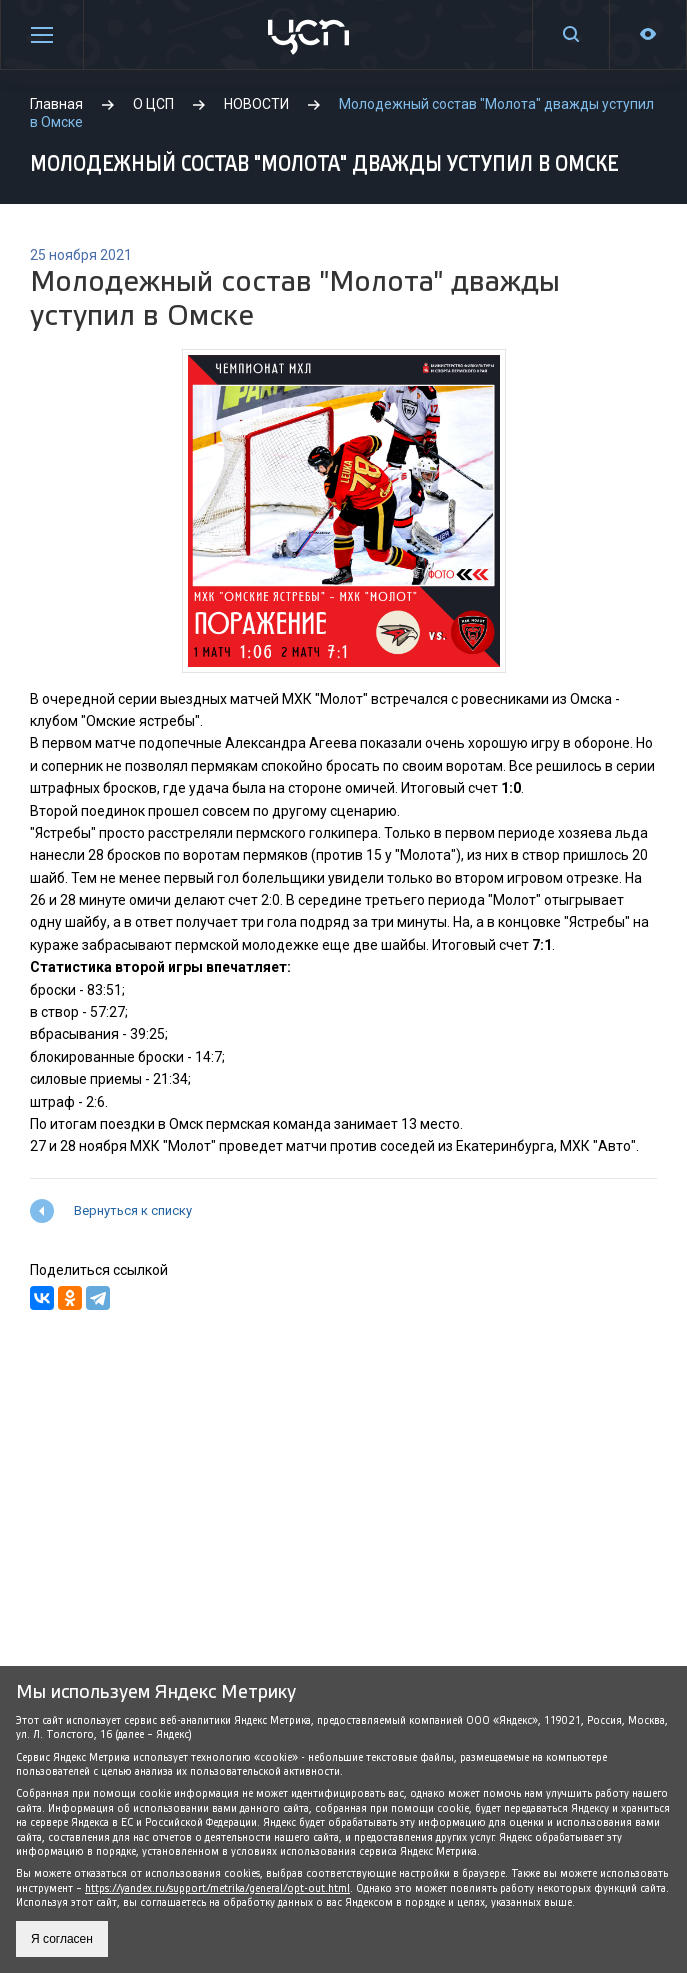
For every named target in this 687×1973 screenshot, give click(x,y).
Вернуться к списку (133, 1210)
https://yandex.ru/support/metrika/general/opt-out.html (217, 1888)
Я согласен (62, 1939)
